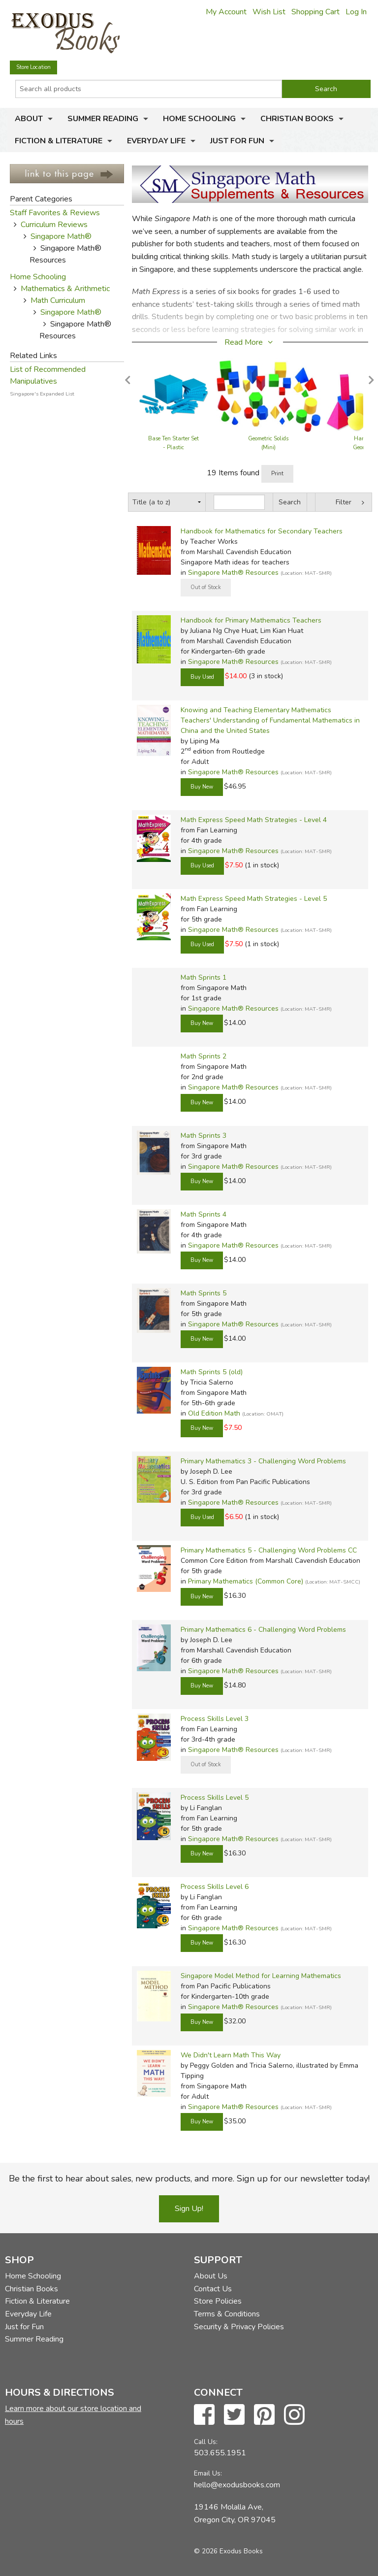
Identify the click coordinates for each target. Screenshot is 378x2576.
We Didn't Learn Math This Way (231, 2055)
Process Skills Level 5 (215, 1797)
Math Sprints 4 (203, 1214)
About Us (210, 2276)
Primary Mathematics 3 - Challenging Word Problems (263, 1461)
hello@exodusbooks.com (237, 2484)
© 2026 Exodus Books (228, 2551)
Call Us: (206, 2441)
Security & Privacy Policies (239, 2326)
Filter (343, 502)
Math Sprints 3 (203, 1135)
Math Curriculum (58, 300)
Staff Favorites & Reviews (55, 212)
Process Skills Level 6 (215, 1886)
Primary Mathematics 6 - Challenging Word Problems (263, 1629)
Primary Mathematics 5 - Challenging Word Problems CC (269, 1550)
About (29, 118)
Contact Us (213, 2288)
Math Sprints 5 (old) (212, 1372)
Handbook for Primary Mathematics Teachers (251, 620)
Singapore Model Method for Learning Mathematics (261, 1976)
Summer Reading (102, 118)
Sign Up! (189, 2208)
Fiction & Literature (58, 140)
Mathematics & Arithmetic (65, 288)
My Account (226, 11)
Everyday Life (156, 140)
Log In (356, 11)
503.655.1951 (220, 2452)
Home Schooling (199, 118)
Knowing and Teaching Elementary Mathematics (256, 710)
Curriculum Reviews (54, 224)
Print (277, 473)
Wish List (268, 11)
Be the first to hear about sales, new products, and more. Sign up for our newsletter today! (189, 2178)
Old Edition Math (214, 1413)
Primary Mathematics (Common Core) (245, 1581)
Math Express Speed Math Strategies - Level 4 (254, 820)
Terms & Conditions (227, 2314)
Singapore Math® (61, 236)
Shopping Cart (315, 11)
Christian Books (297, 118)
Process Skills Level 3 (215, 1718)
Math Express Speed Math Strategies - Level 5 (254, 898)
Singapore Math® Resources (233, 572)
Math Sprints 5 (203, 1293)
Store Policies (218, 2301)
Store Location (33, 67)
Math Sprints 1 (203, 977)
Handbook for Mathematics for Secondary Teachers (262, 531)
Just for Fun (237, 140)
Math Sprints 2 (203, 1056)
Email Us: (208, 2473)
